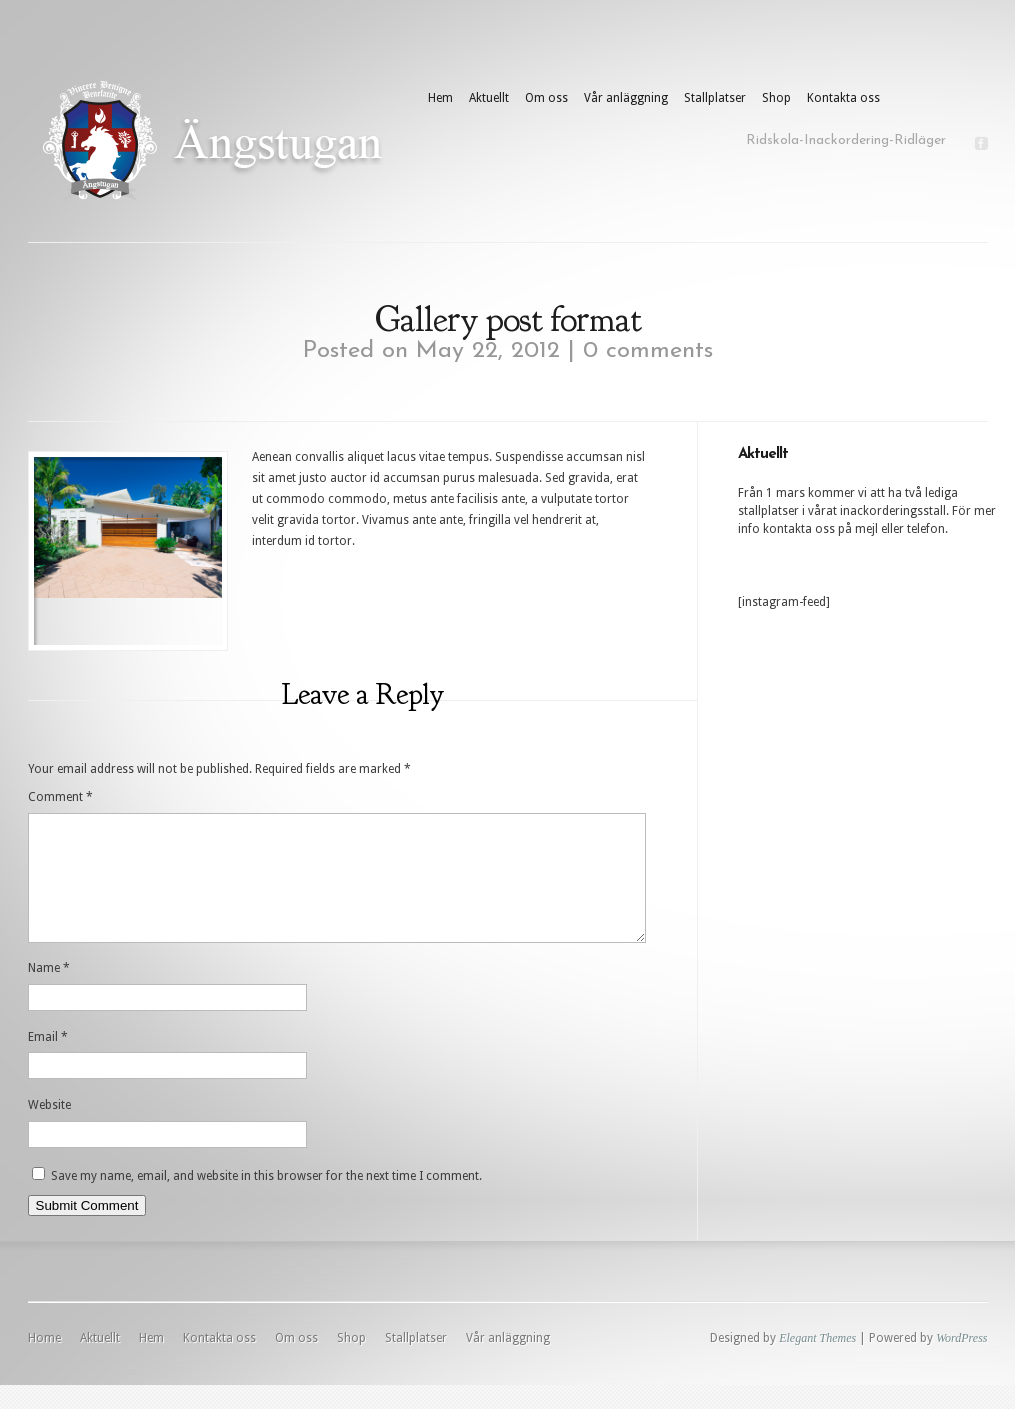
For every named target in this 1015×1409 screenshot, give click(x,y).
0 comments (648, 351)
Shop (776, 98)
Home (44, 1362)
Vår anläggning (626, 98)
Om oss (546, 98)
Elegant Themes (817, 1362)
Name (49, 992)
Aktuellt (489, 98)
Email (48, 1061)
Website (49, 1129)
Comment (60, 797)
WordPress (961, 1362)
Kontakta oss (843, 98)
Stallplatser (715, 98)
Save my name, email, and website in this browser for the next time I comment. (266, 1200)
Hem (440, 98)
